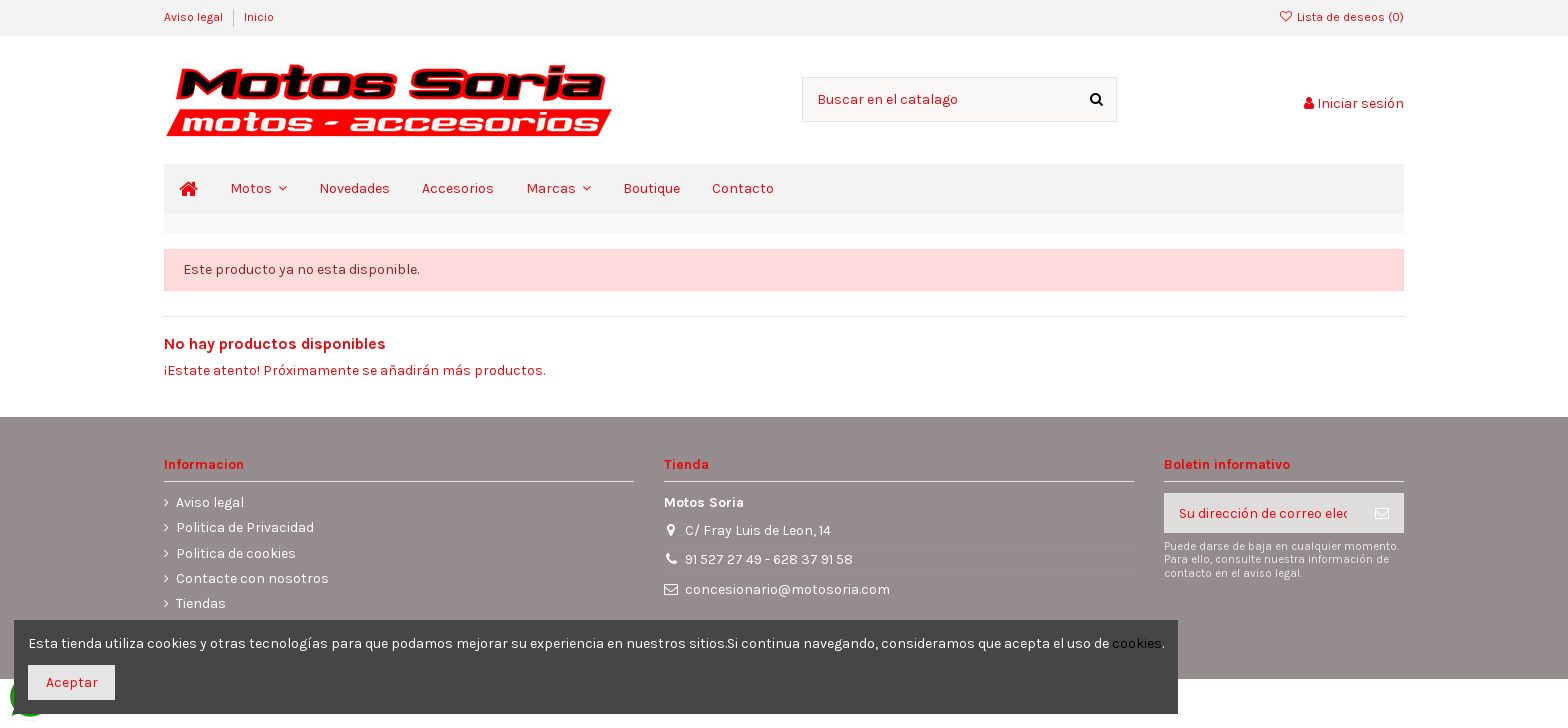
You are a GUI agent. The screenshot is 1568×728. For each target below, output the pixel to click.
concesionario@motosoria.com (787, 589)
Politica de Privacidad (245, 527)
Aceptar (72, 682)
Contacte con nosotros (252, 578)
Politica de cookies (236, 553)
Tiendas (201, 603)
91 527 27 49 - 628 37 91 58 (769, 559)
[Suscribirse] (1382, 513)
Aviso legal (195, 17)
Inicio (259, 17)
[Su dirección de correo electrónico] (1263, 513)
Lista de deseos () (1341, 17)
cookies (1137, 643)
